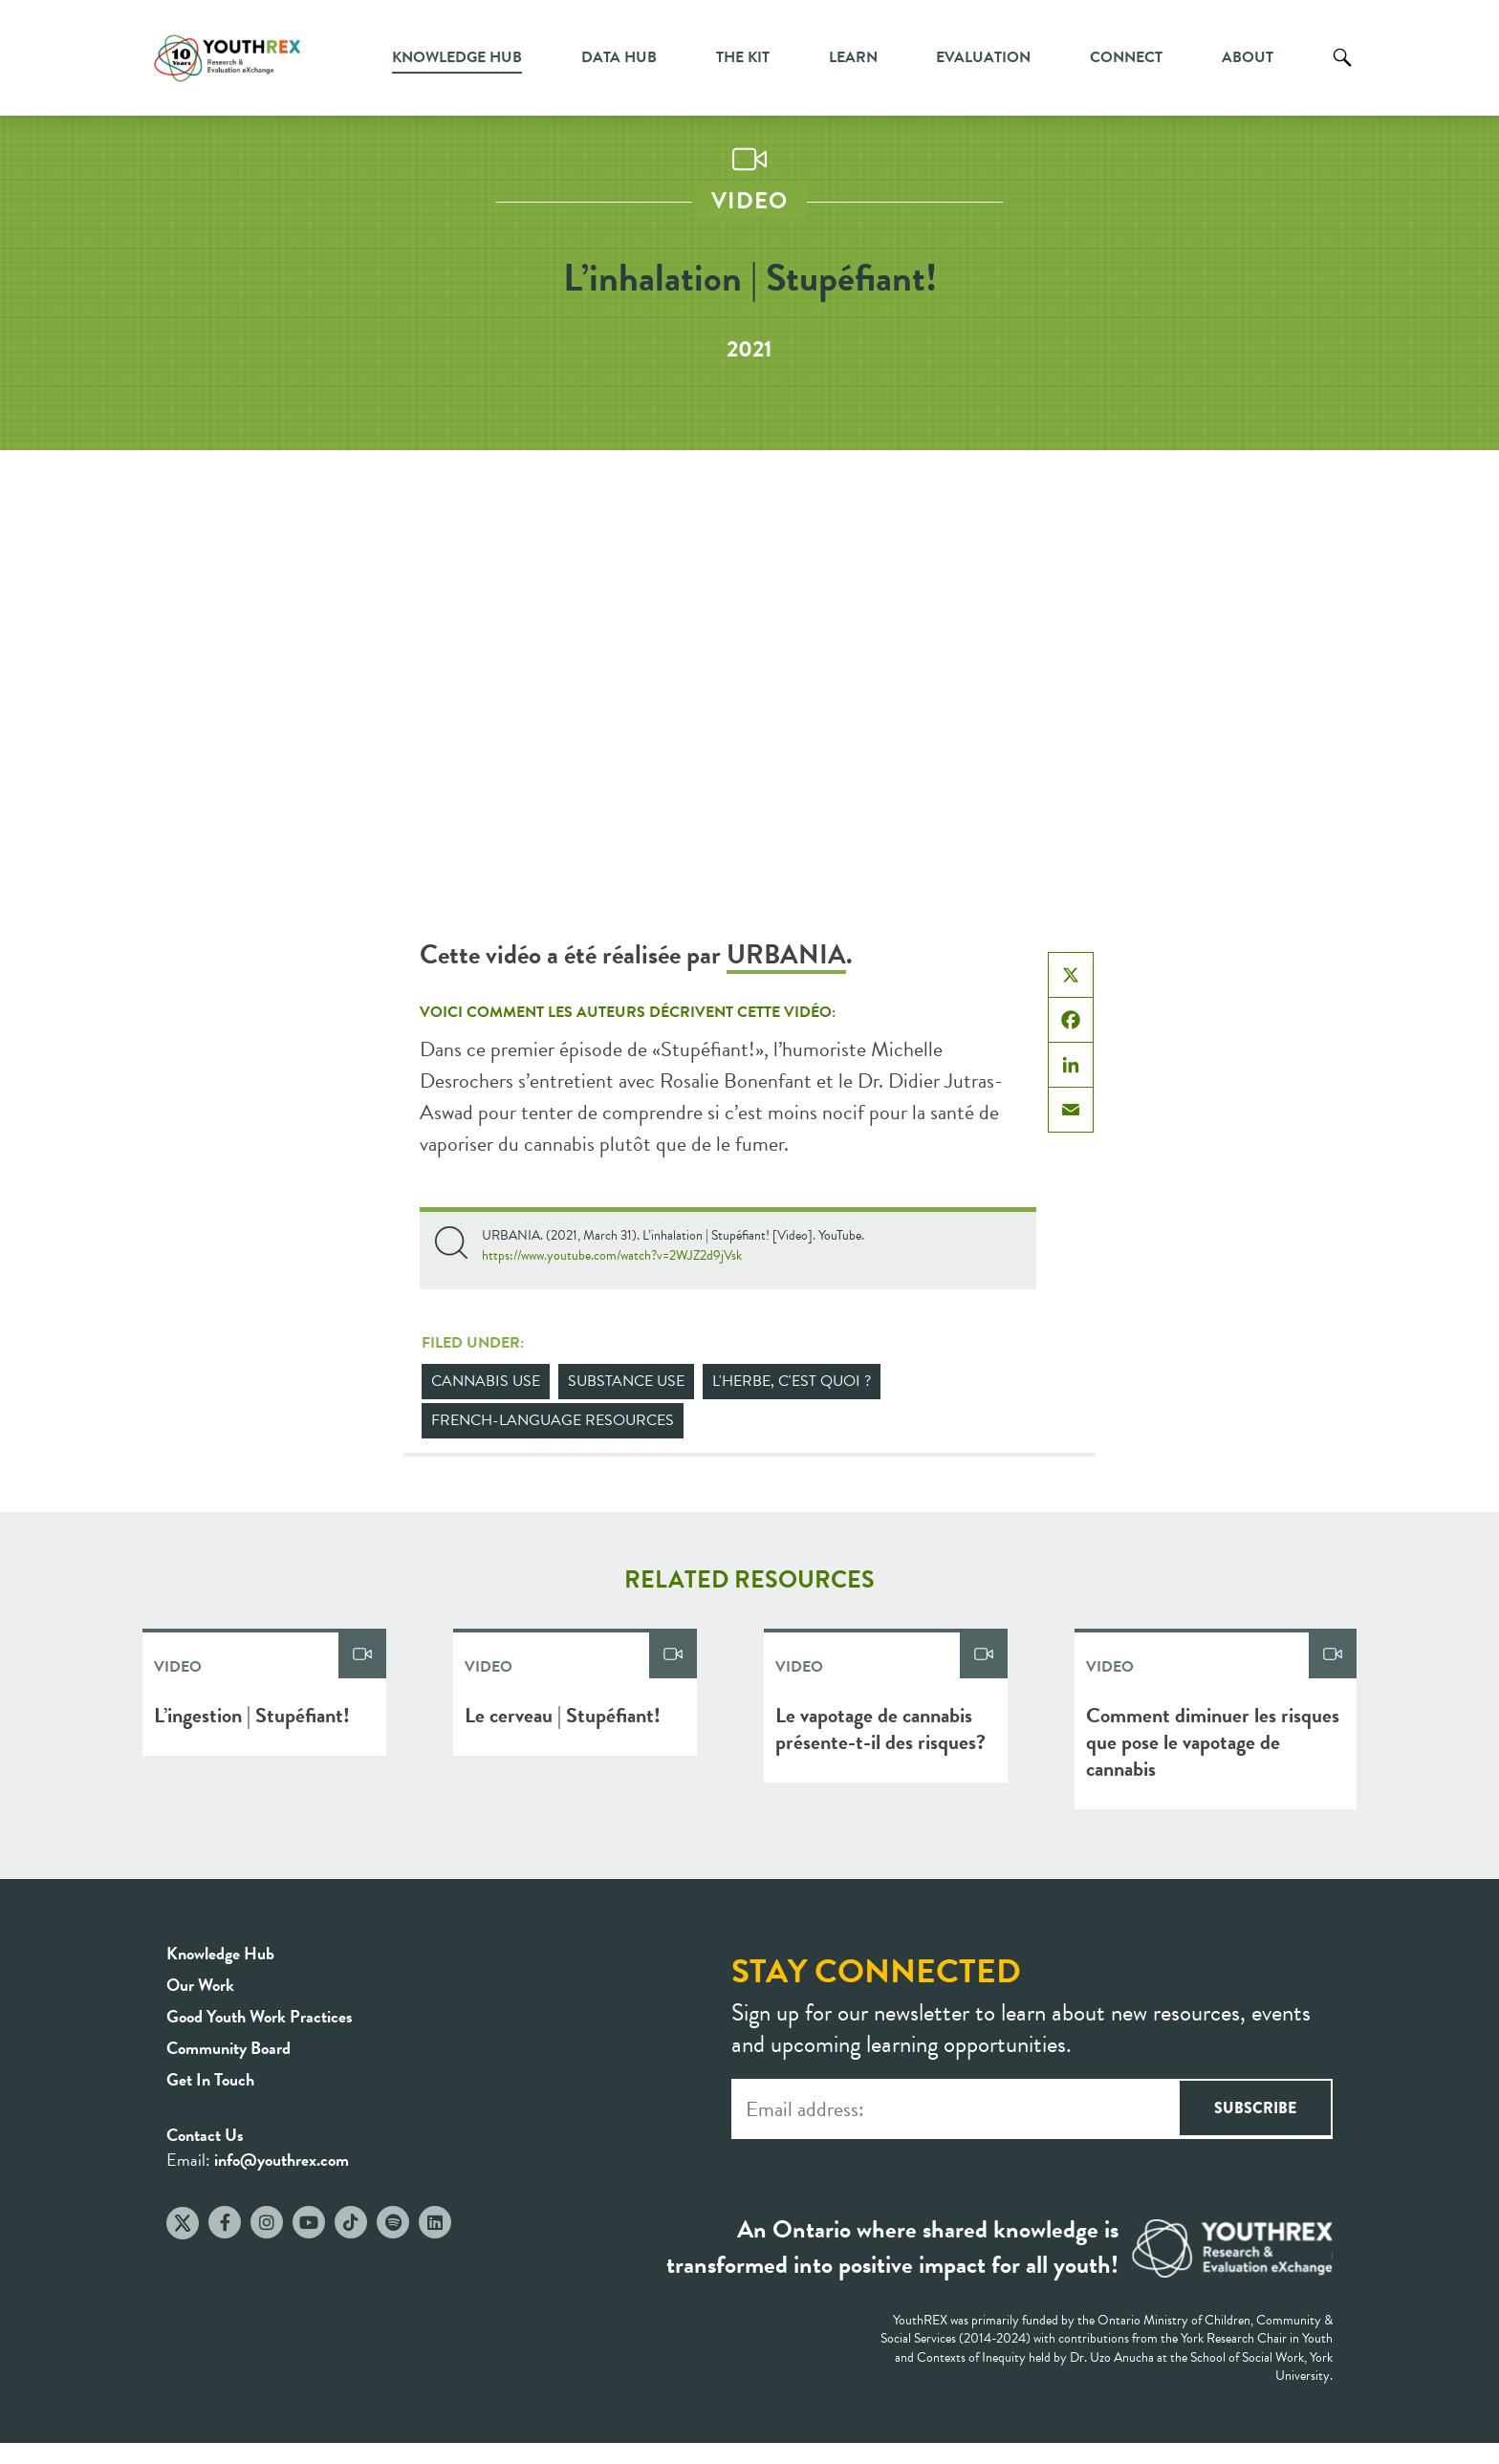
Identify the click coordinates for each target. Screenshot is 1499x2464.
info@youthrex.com (281, 2159)
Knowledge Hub (457, 57)
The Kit (743, 57)
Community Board (228, 2048)
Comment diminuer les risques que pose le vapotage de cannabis (1212, 1741)
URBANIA (786, 954)
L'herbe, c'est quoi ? (791, 1381)
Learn (853, 57)
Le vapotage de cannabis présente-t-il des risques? (880, 1728)
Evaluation (983, 57)
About (1247, 57)
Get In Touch (210, 2079)
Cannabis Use (485, 1381)
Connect (1126, 57)
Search (1342, 72)
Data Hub (619, 57)
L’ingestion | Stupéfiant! (252, 1715)
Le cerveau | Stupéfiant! (563, 1715)
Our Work (200, 1985)
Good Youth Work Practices (259, 2016)
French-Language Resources (552, 1420)
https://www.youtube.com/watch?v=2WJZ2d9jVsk (612, 1255)
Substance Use (626, 1381)
